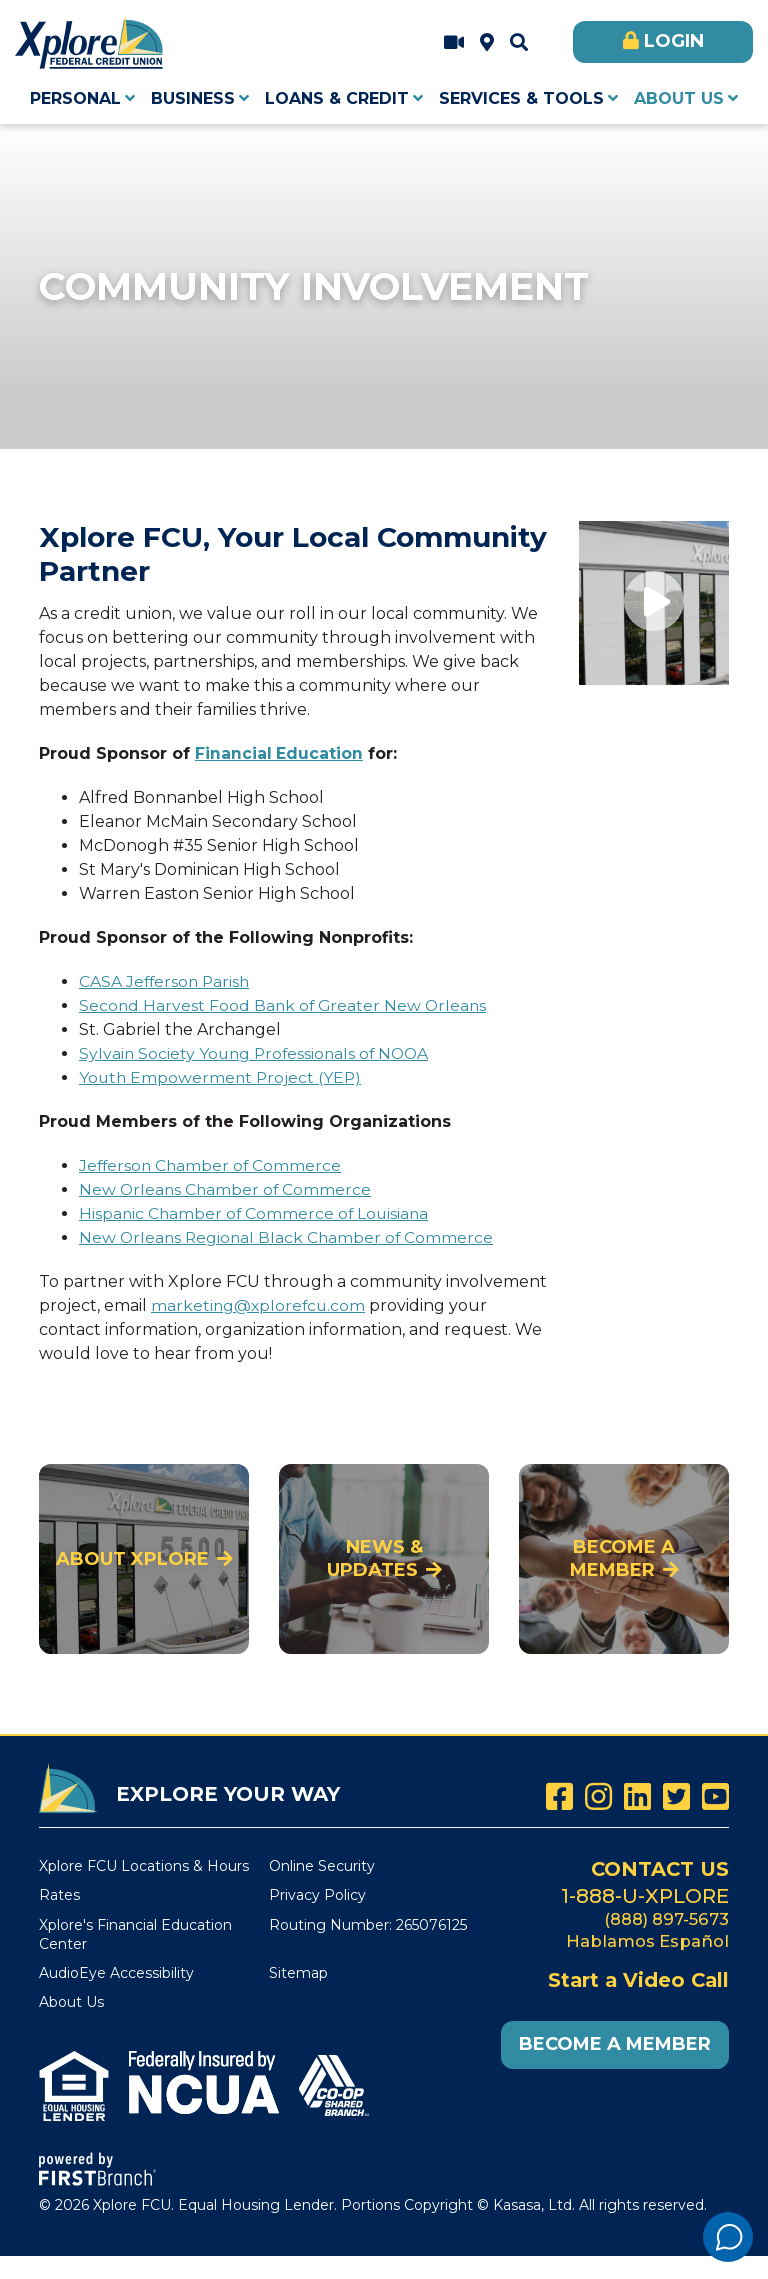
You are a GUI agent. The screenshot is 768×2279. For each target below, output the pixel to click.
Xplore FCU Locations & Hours (487, 42)
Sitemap (298, 1973)
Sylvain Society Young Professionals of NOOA (258, 1053)
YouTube (715, 1796)
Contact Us (658, 1869)
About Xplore (132, 1559)
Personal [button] (75, 98)
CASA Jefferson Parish (166, 981)
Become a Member (623, 1559)
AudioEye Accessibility (116, 1973)
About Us (71, 2002)
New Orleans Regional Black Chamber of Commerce (289, 1237)
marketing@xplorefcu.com (260, 1305)
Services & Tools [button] (521, 98)
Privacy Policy (317, 1895)
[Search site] (519, 42)
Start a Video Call (454, 42)
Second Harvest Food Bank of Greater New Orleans (285, 1005)
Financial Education (279, 753)
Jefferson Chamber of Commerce (212, 1165)
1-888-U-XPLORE (645, 1895)
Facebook (559, 1796)
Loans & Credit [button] (337, 98)
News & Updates (375, 1559)
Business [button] (193, 98)
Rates (59, 1895)
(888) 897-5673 (665, 1918)
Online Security (322, 1866)
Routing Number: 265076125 (368, 1925)
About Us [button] (679, 98)
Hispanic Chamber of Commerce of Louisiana (256, 1213)
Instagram (598, 1796)
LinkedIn (637, 1796)
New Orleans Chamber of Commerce (227, 1189)
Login (674, 41)
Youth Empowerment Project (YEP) (222, 1077)
